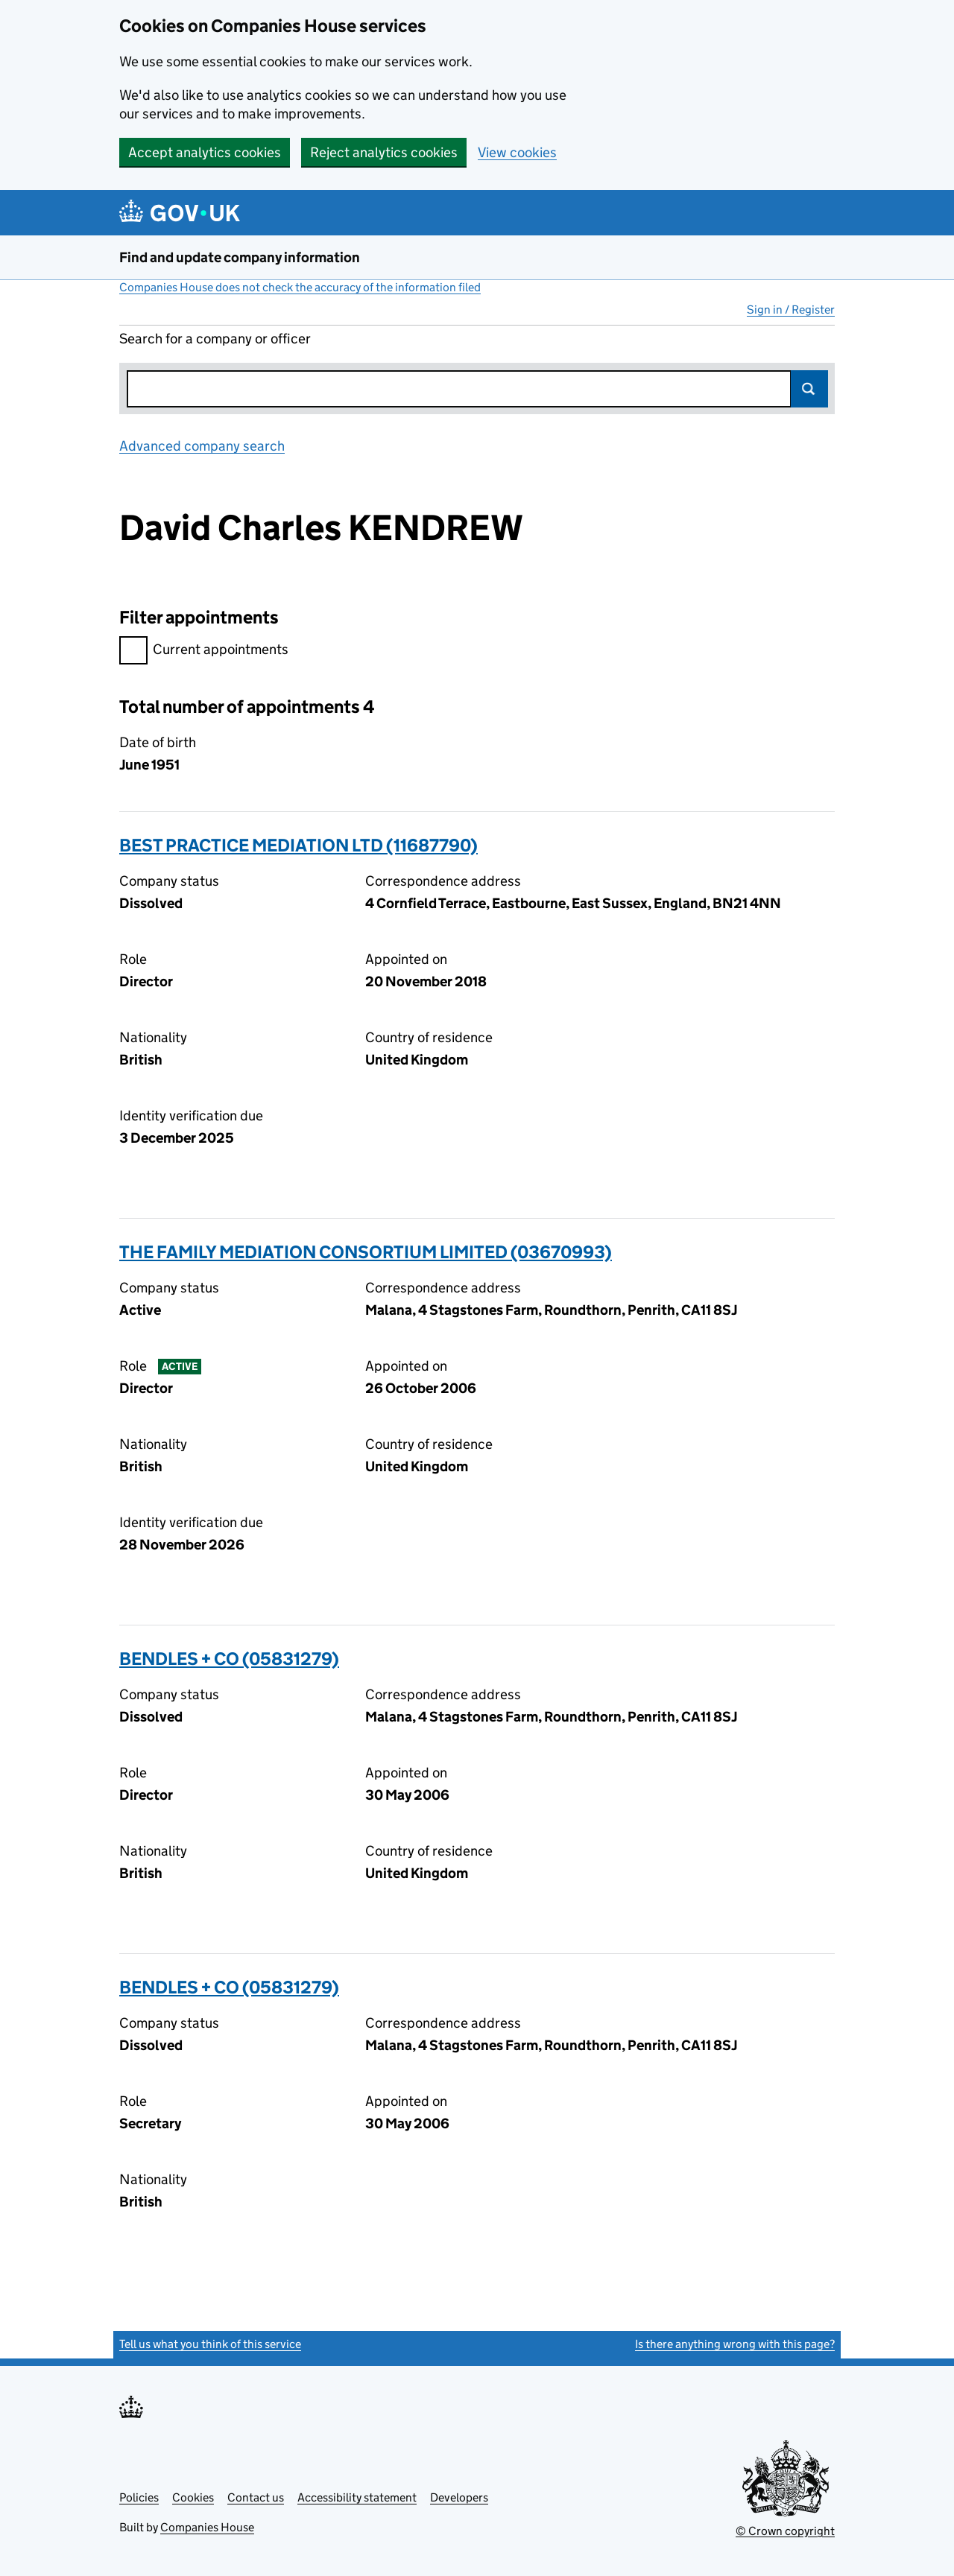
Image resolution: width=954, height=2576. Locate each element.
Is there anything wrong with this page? (735, 2344)
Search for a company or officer (215, 338)
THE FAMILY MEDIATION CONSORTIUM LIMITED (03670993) (365, 1252)
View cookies (517, 152)
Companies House (207, 2527)
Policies (139, 2497)
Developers (459, 2497)
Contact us (255, 2497)
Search (809, 388)
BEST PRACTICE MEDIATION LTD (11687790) (298, 845)
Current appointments (203, 651)
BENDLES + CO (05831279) (229, 1658)
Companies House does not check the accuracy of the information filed (300, 287)
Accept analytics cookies (204, 152)
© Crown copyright (785, 2531)
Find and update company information (239, 257)
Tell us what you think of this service (210, 2344)
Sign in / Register (791, 309)
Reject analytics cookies (384, 152)
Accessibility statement (357, 2497)
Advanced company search (202, 445)
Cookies (193, 2497)
